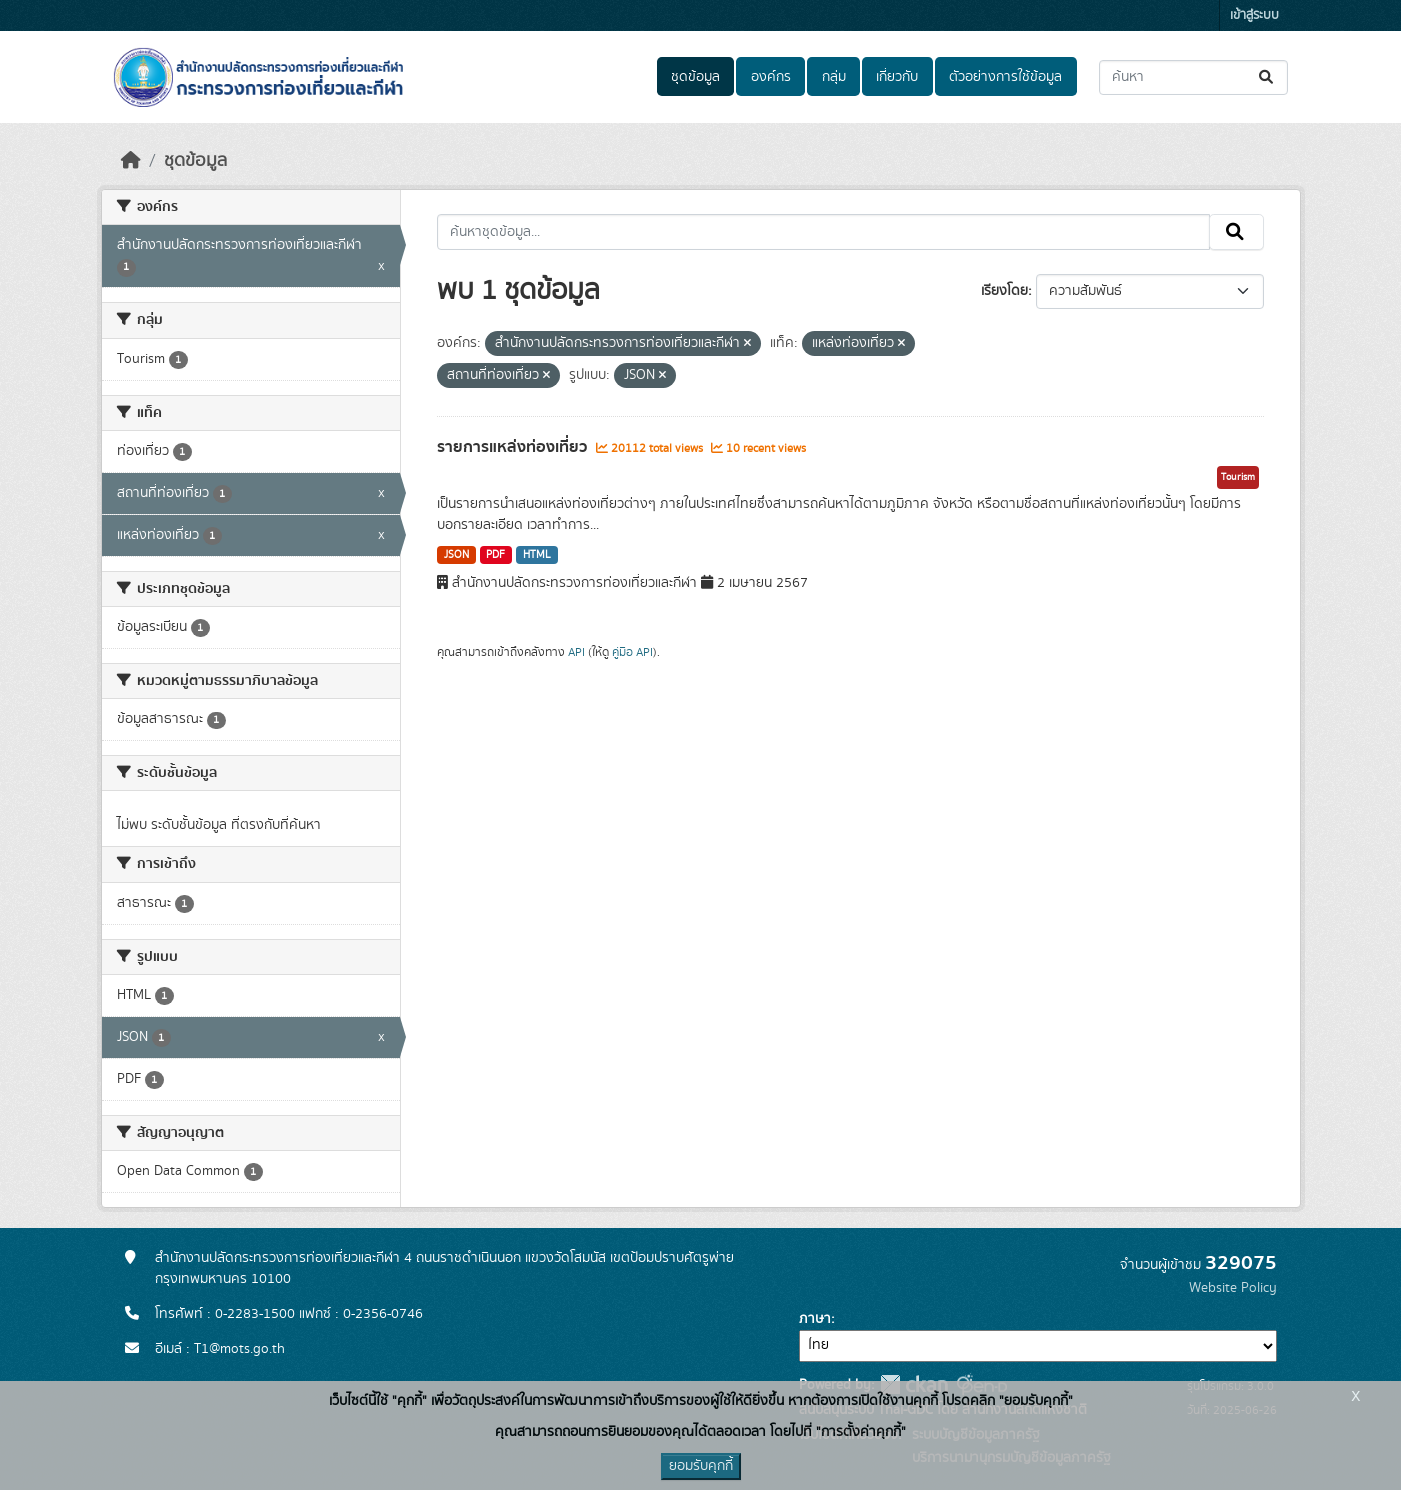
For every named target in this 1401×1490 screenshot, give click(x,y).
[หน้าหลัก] (131, 161)
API (576, 652)
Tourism (1238, 477)
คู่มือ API (632, 652)
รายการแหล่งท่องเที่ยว (514, 447)
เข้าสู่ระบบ (1254, 15)
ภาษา (815, 1319)
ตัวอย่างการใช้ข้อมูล (1005, 77)
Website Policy (1233, 1288)
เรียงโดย (1004, 291)
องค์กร (771, 77)
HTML (537, 555)
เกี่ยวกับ (897, 77)
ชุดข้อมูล (695, 77)
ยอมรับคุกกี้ (701, 1466)
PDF (495, 555)
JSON (456, 555)
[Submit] (1267, 77)
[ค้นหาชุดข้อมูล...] (1193, 77)
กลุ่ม (834, 77)
